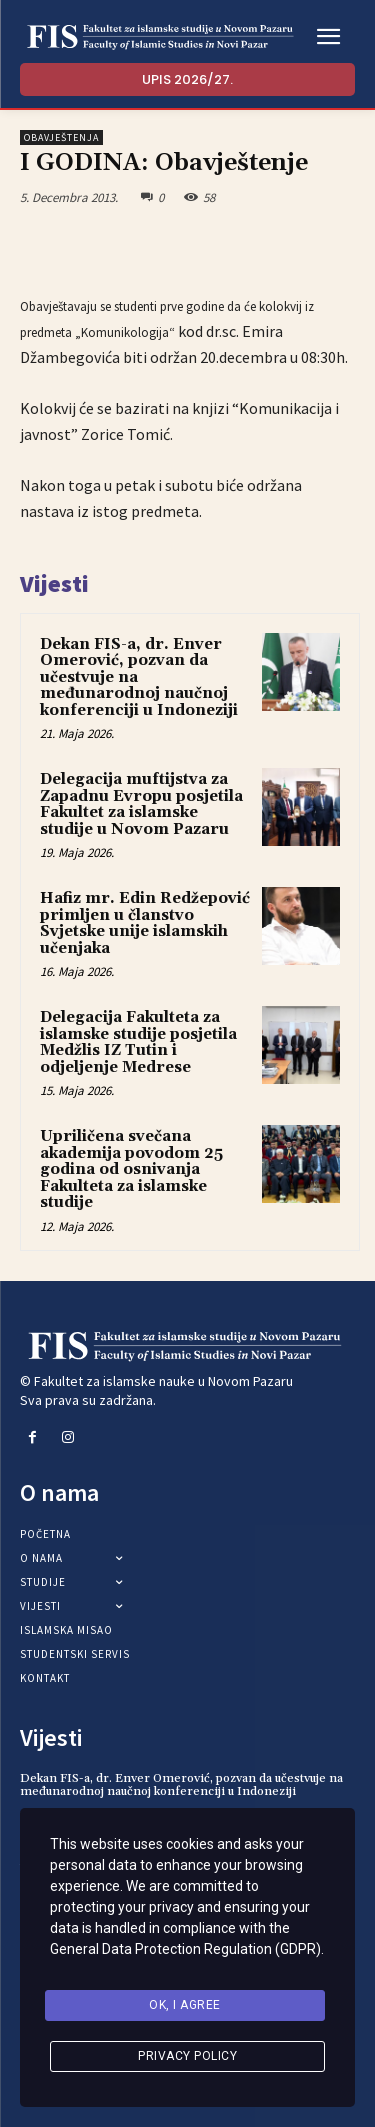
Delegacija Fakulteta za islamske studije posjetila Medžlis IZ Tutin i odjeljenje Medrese (138, 1042)
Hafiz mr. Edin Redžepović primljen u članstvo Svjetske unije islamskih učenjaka (145, 923)
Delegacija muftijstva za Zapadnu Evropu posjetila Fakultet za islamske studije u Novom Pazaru (141, 804)
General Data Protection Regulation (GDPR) (185, 1949)
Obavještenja (61, 137)
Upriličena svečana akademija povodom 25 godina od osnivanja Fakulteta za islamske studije (131, 1169)
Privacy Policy (187, 2056)
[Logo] (160, 37)
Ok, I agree (185, 2005)
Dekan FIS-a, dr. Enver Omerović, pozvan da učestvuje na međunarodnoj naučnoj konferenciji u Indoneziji (181, 1785)
